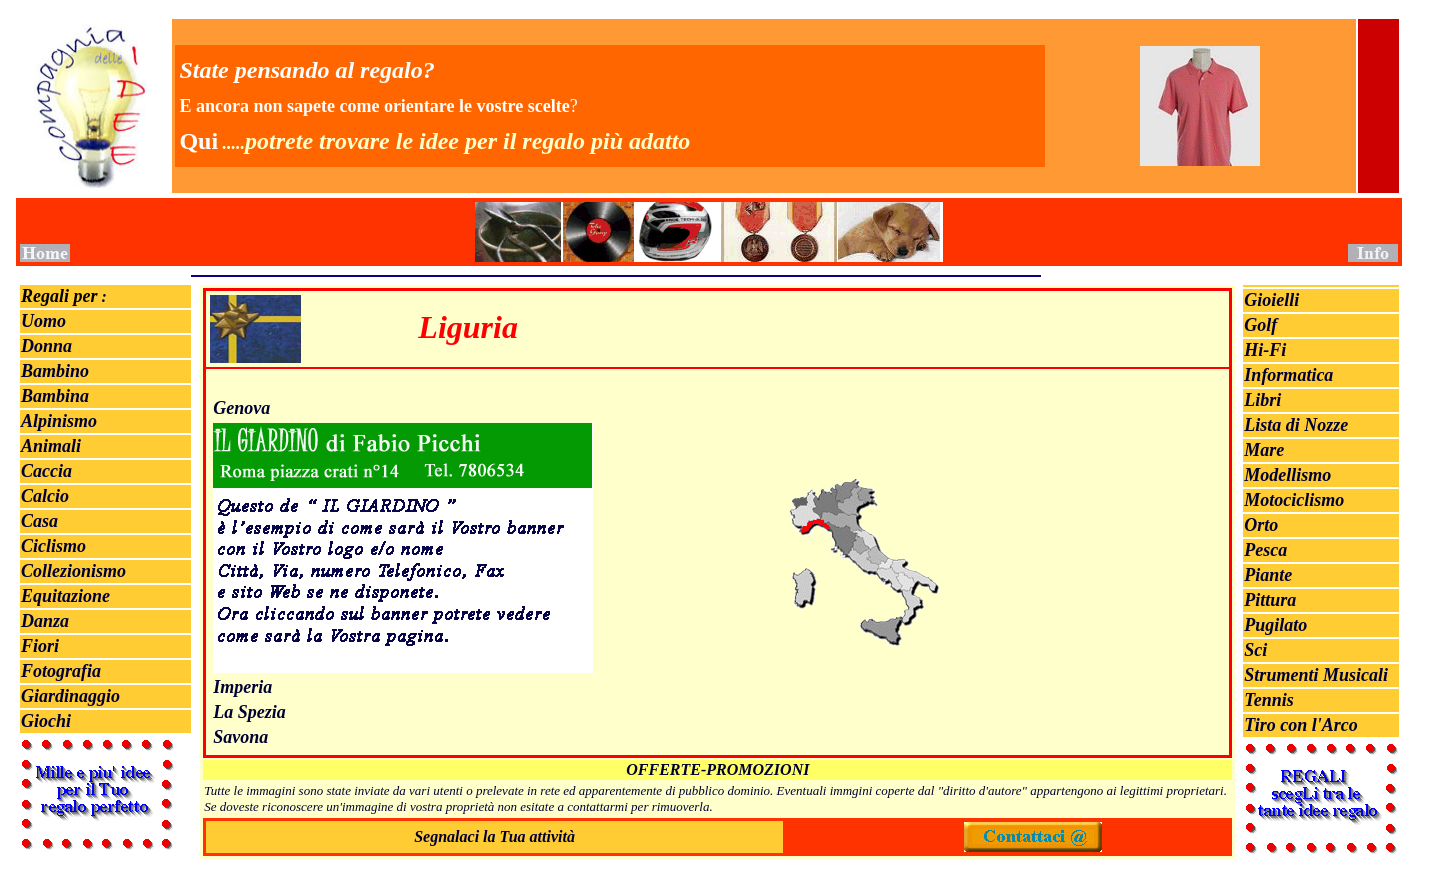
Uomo (43, 321)
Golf (1260, 325)
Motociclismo (1294, 500)
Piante (1268, 575)
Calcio (45, 496)
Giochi (46, 721)
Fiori (40, 646)
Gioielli (1271, 300)
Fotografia (61, 671)
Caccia (46, 471)
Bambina (55, 396)
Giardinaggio (70, 696)
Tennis (1268, 700)
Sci (1255, 650)
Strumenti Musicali (1316, 675)
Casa (39, 521)
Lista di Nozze (1296, 425)
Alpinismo (59, 421)
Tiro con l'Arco (1300, 725)
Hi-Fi (1265, 350)
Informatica (1288, 375)
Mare (1264, 450)
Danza (45, 621)
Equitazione (65, 596)
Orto (1261, 525)
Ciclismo (53, 546)
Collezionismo (73, 571)
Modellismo (1287, 475)
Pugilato (1275, 625)
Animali (51, 446)
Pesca (1265, 550)
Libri (1262, 400)
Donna (46, 346)
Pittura (1270, 600)
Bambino (55, 371)
